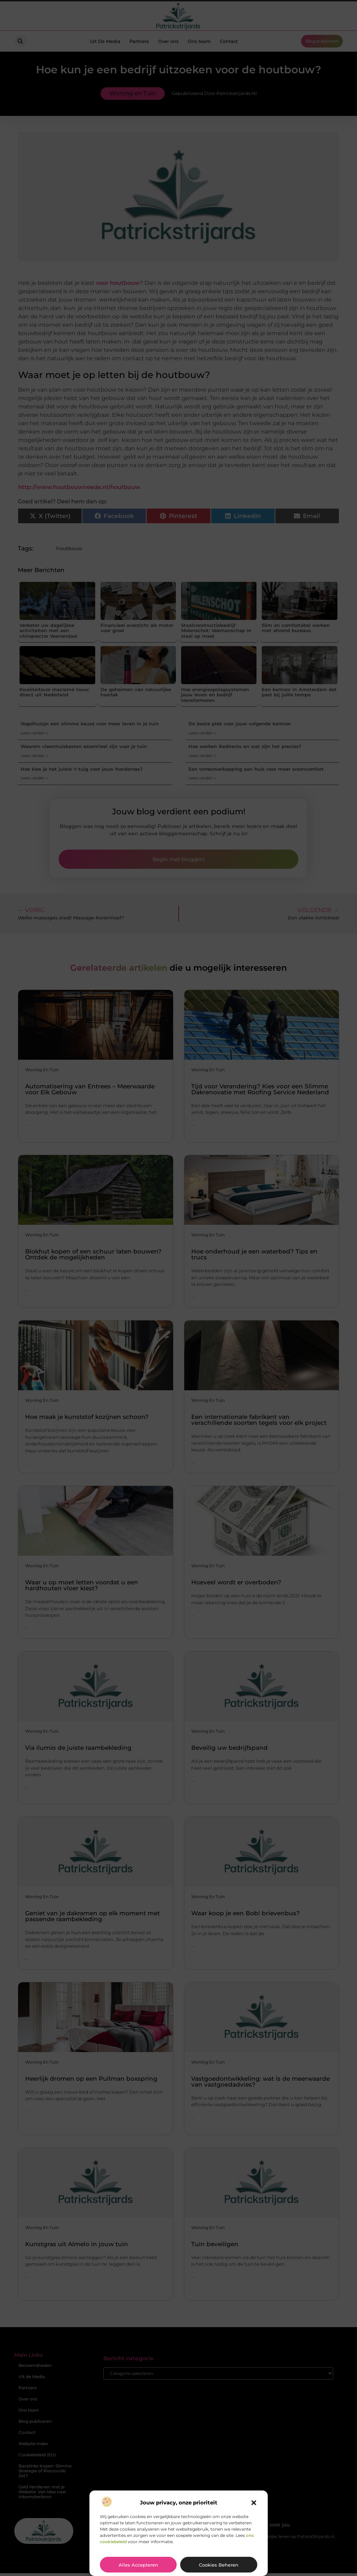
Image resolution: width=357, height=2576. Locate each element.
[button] (253, 2502)
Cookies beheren (218, 2565)
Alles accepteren (138, 2565)
